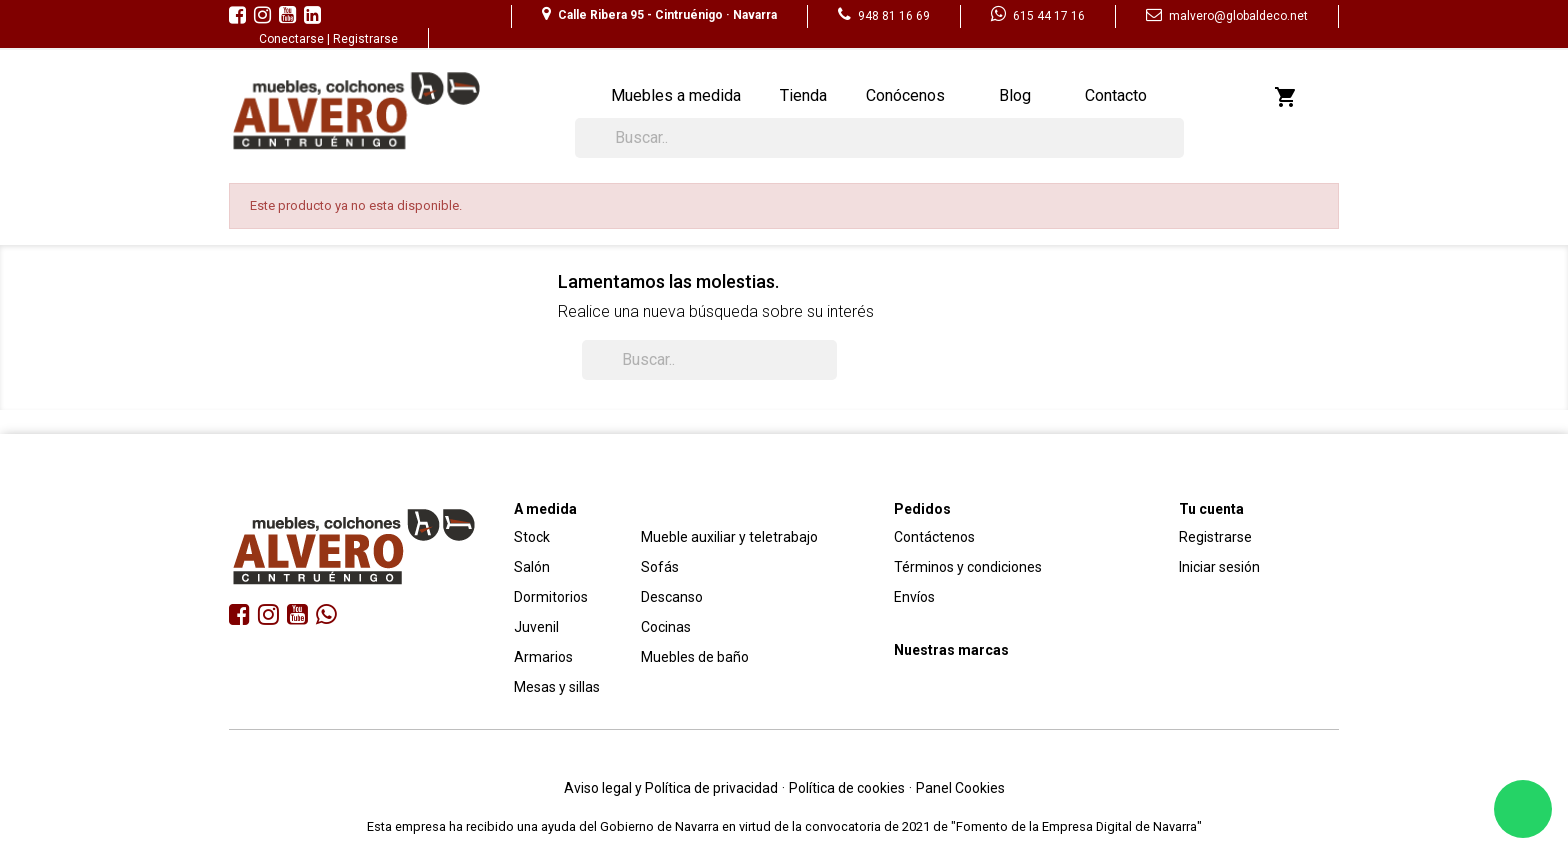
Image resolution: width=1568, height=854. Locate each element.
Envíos (914, 597)
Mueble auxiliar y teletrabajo (729, 537)
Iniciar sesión (1219, 567)
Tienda (803, 95)
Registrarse (365, 39)
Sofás (660, 567)
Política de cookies (847, 788)
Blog (1015, 95)
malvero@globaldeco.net (1227, 16)
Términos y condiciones (968, 567)
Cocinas (666, 627)
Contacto (1116, 95)
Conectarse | (296, 39)
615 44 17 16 (1038, 16)
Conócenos (905, 95)
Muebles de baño (695, 657)
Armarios (543, 657)
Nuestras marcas (951, 650)
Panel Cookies (960, 788)
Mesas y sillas (557, 687)
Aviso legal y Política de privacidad (671, 788)
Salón (532, 567)
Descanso (672, 597)
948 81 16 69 (884, 16)
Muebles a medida (676, 95)
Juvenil (536, 627)
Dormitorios (551, 597)
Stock (532, 537)
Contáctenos (934, 537)
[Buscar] (879, 138)
